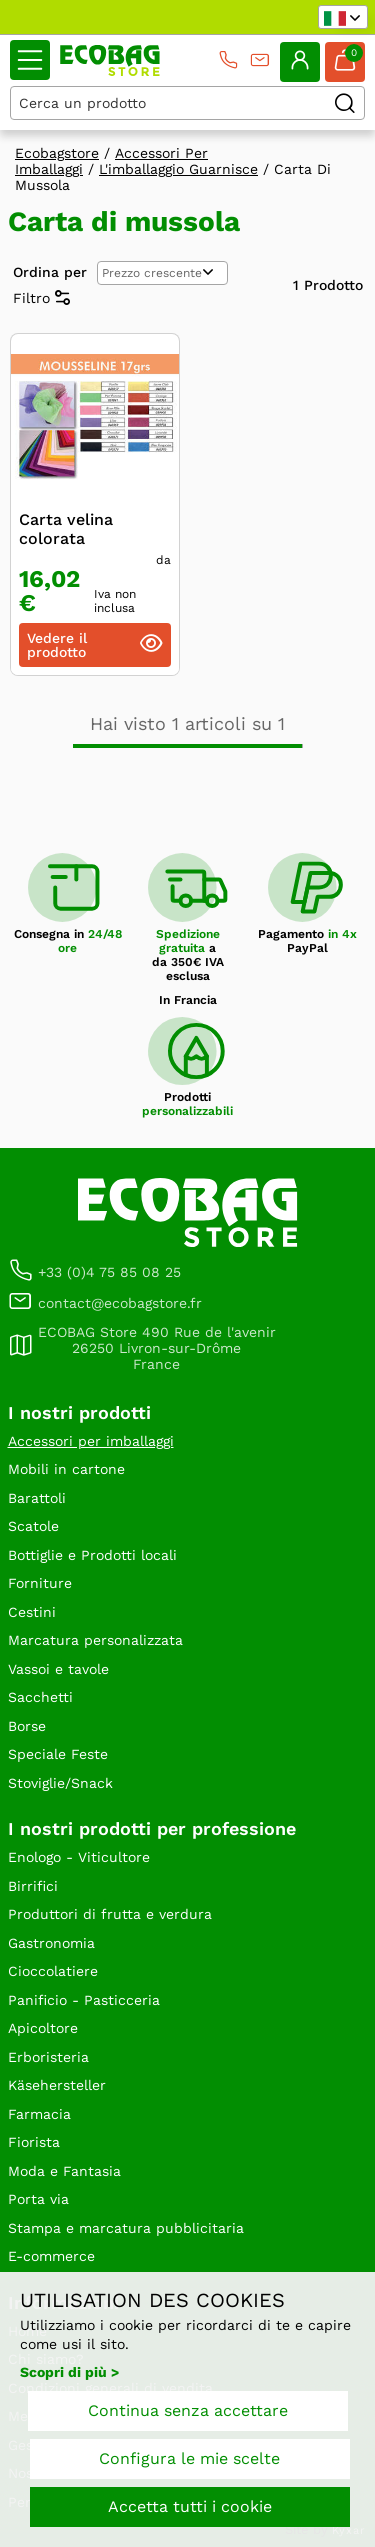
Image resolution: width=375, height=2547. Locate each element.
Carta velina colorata (66, 529)
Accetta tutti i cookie (190, 2506)
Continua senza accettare (188, 2410)
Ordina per (50, 272)
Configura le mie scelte (189, 2458)
